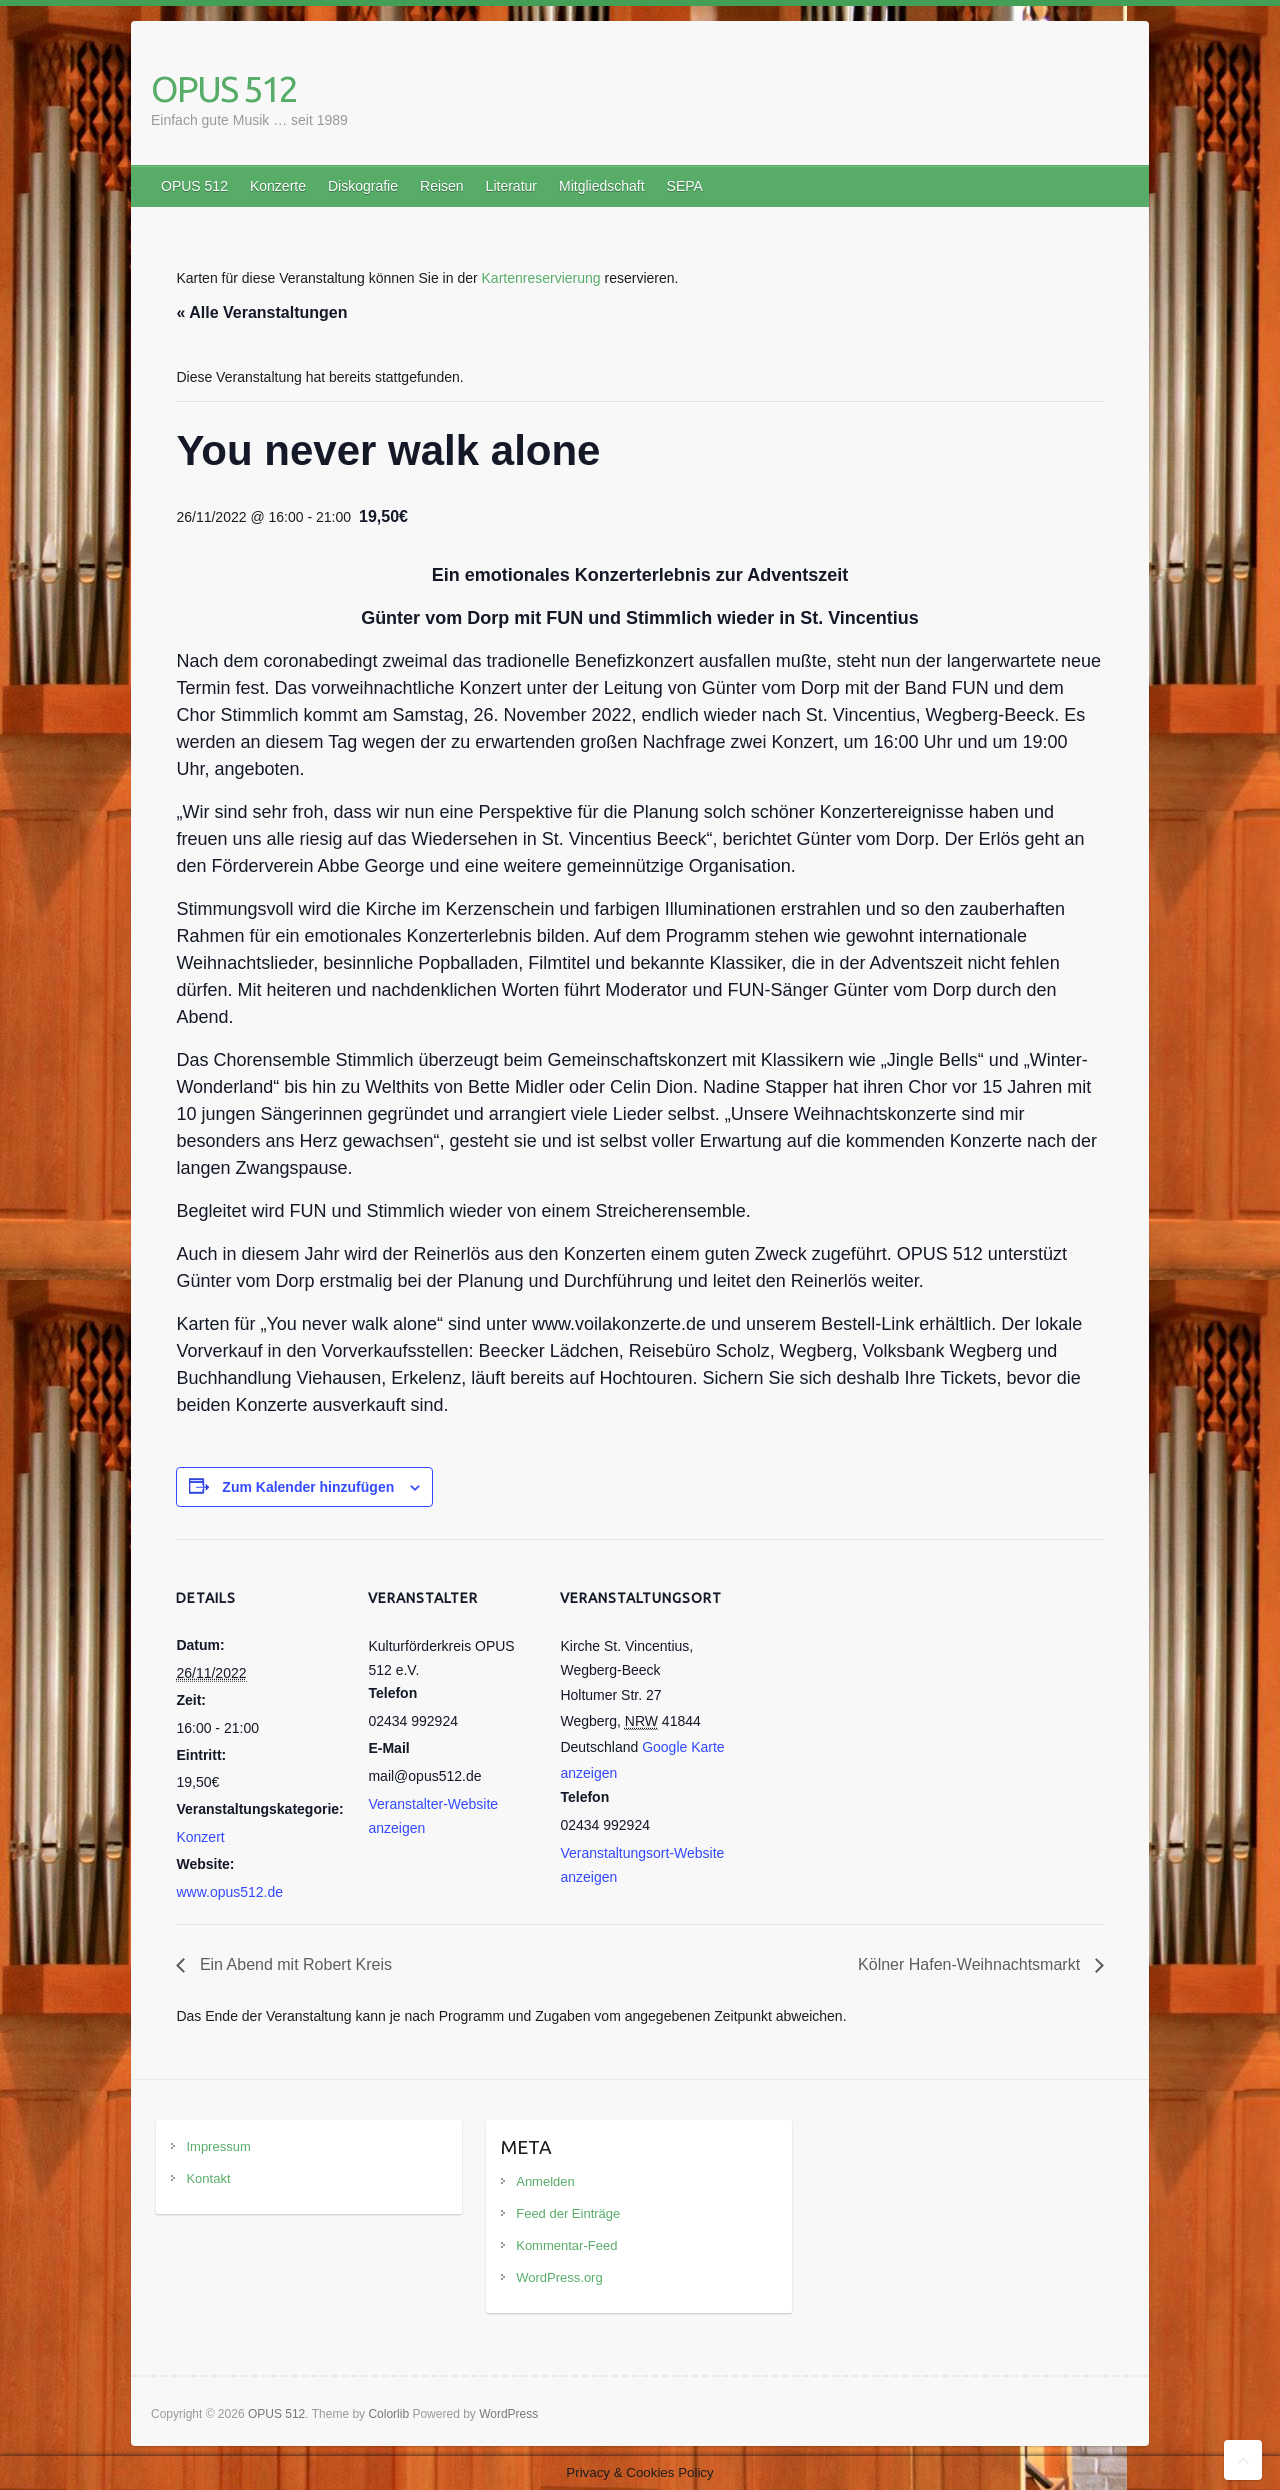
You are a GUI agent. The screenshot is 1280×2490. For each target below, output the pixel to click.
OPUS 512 (224, 88)
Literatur (511, 186)
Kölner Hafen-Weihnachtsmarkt (971, 1964)
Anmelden (545, 2181)
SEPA (685, 186)
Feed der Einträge (568, 2213)
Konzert (200, 1837)
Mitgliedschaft (602, 186)
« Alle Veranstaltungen (261, 312)
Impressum (218, 2146)
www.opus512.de (229, 1892)
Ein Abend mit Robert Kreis (293, 1964)
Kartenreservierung (541, 278)
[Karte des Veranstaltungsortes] (857, 1676)
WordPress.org (559, 2277)
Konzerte (278, 186)
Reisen (442, 186)
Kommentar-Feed (566, 2245)
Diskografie (363, 186)
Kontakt (208, 2178)
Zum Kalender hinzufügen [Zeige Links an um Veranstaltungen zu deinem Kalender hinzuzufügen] (308, 1487)
